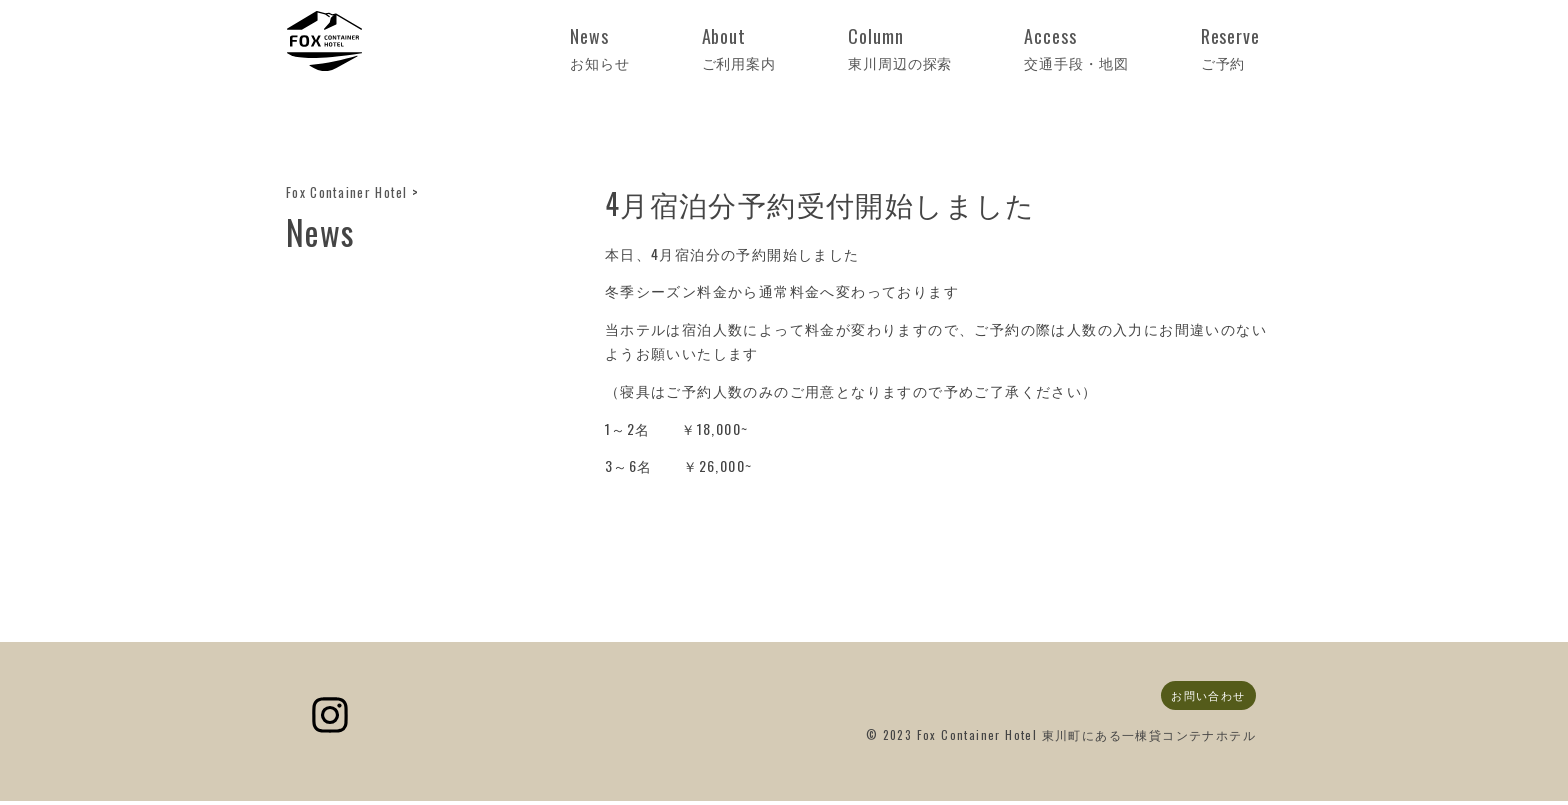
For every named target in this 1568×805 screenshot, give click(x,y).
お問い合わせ (1204, 696)
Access (1138, 48)
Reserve (1249, 48)
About (894, 48)
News (796, 48)
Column (1010, 48)
